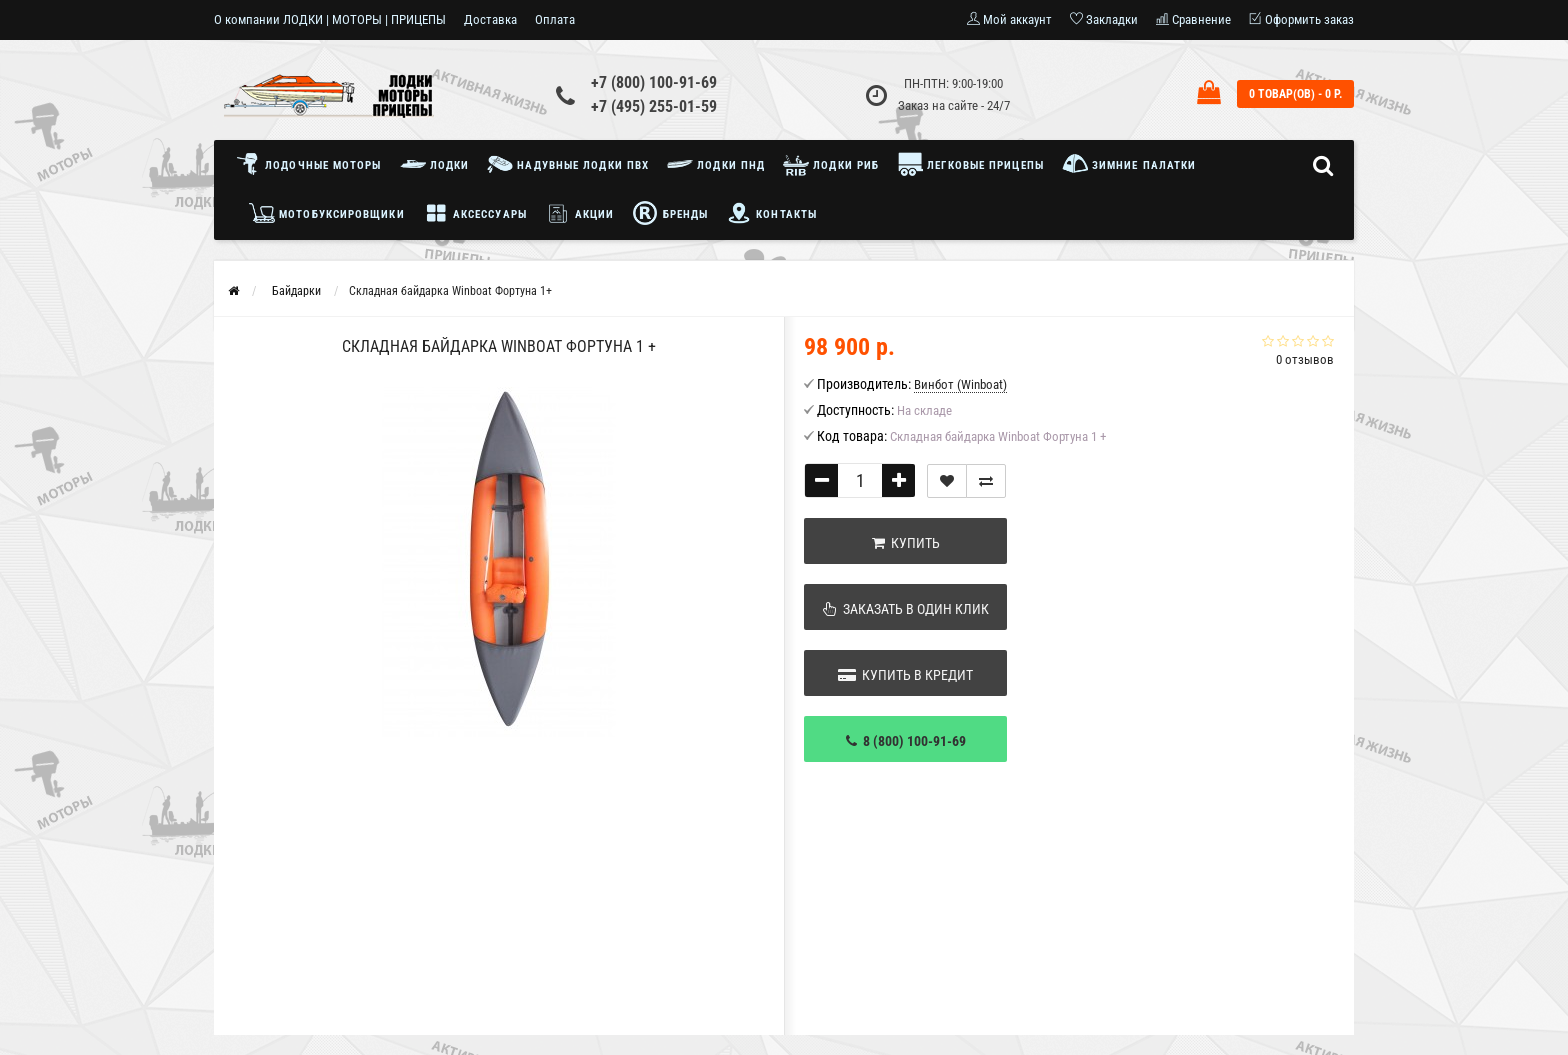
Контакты (771, 213)
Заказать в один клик (906, 609)
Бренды (670, 213)
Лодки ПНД (716, 164)
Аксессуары (475, 213)
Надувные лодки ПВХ (568, 164)
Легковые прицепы (970, 164)
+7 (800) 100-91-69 (654, 82)
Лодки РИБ (831, 164)
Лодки (435, 164)
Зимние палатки (1129, 164)
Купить (906, 543)
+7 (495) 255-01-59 (654, 106)
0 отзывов (1305, 359)
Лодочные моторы (313, 164)
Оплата (555, 19)
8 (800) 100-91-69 (906, 741)
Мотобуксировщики (327, 213)
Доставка (490, 19)
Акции (580, 213)
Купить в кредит (905, 675)
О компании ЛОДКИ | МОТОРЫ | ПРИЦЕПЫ (330, 19)
